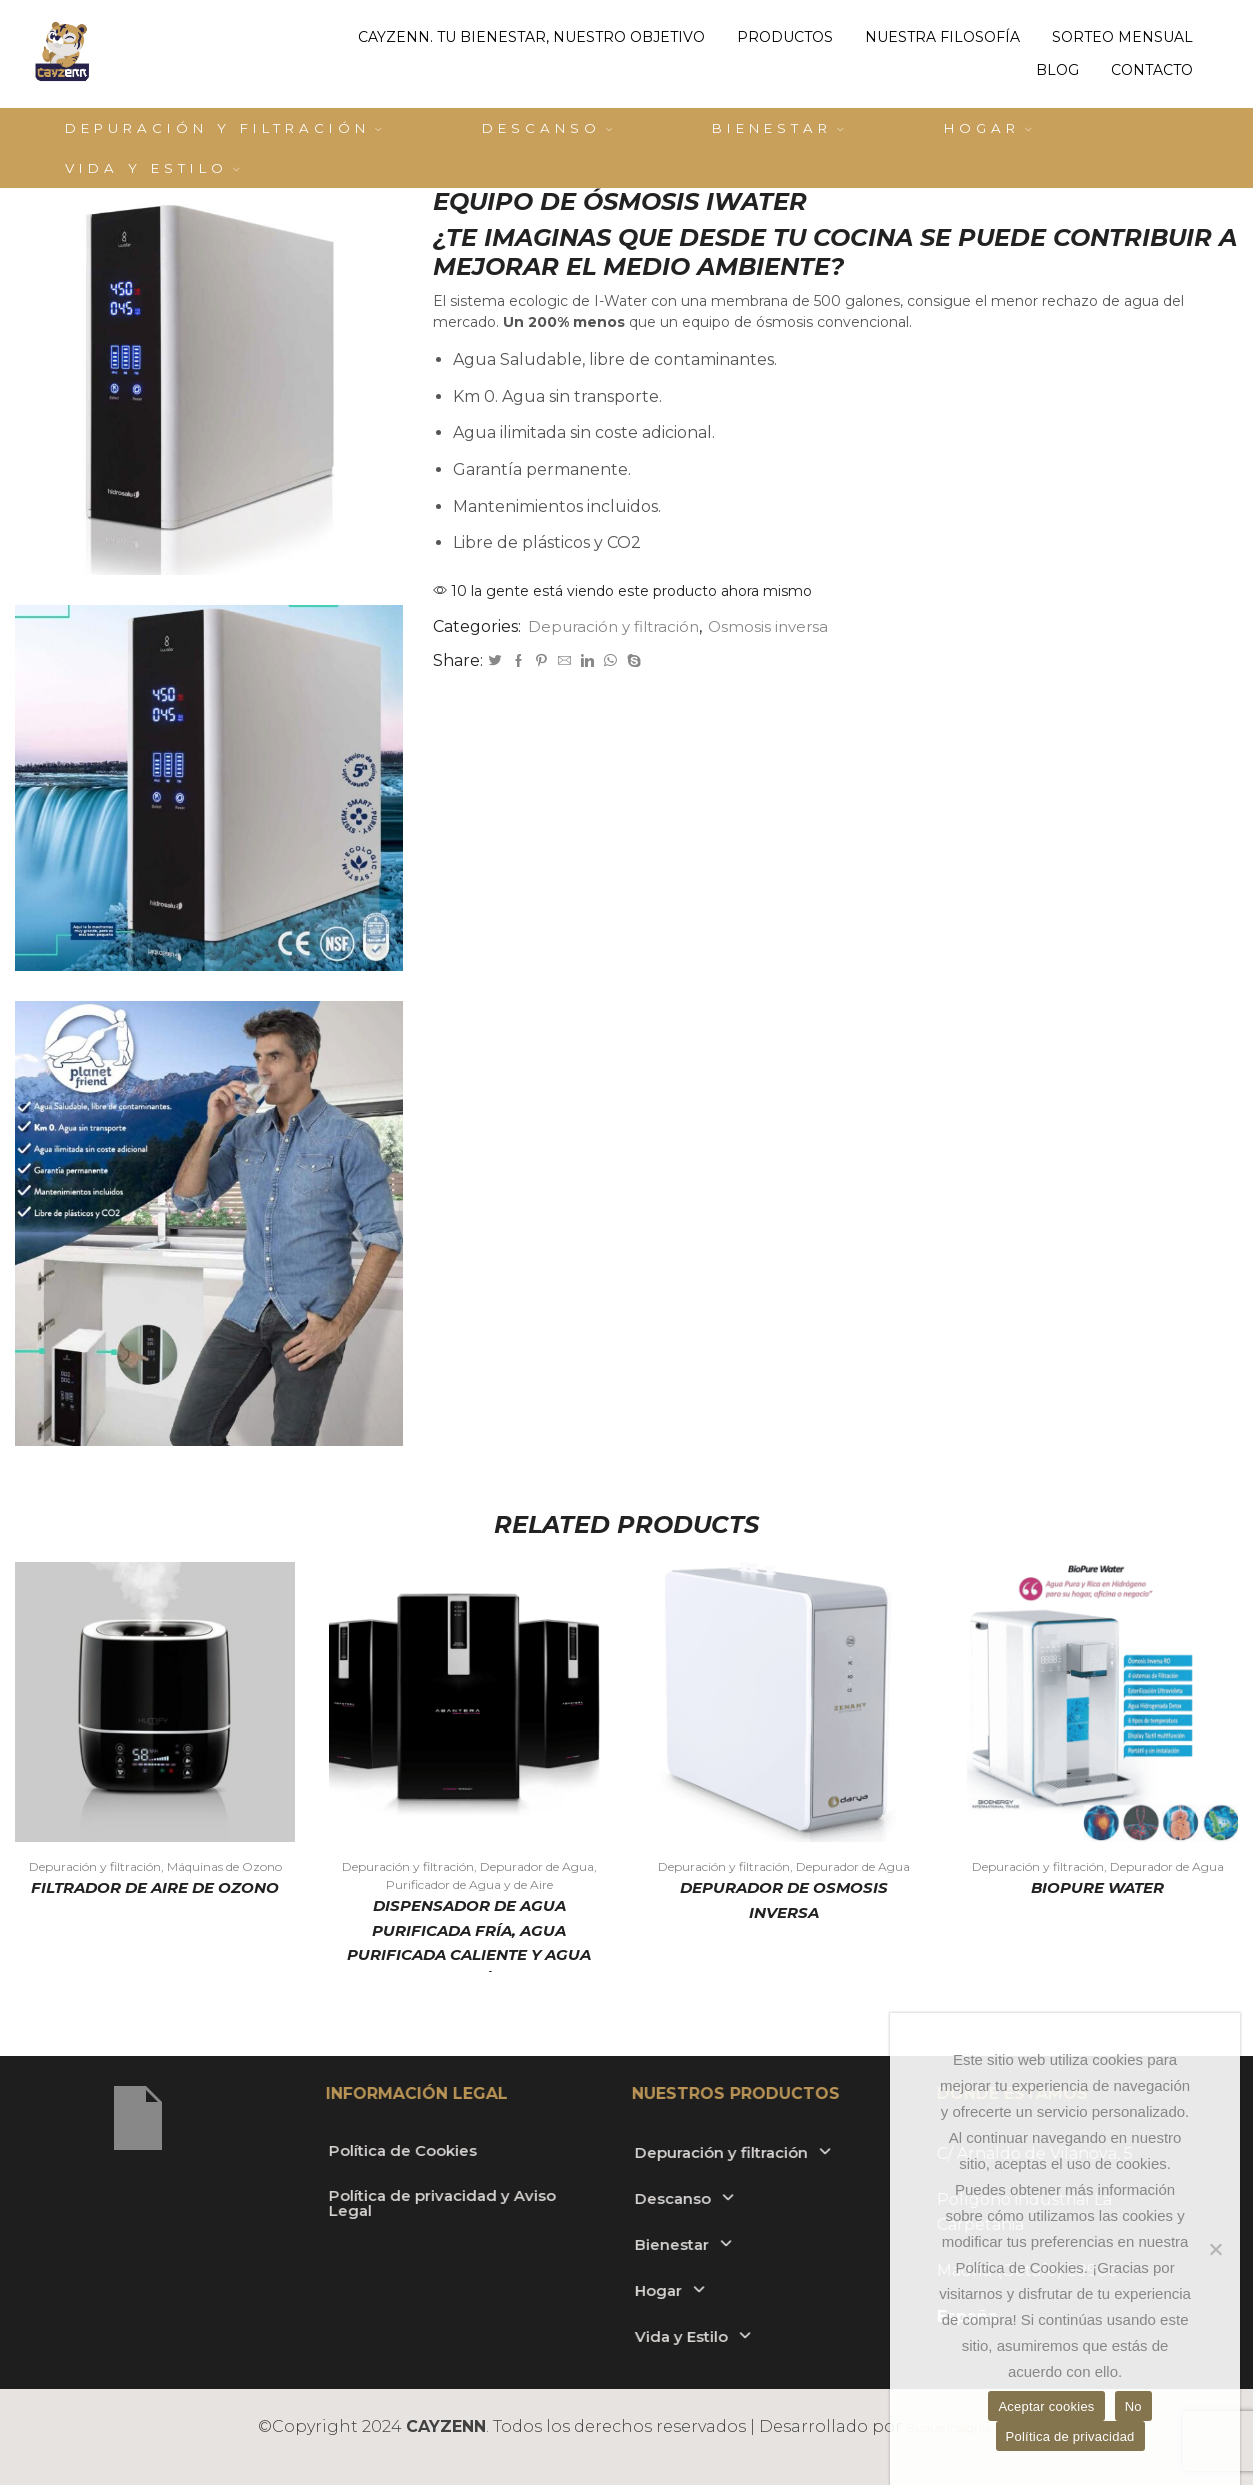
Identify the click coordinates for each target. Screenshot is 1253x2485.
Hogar (988, 128)
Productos (785, 37)
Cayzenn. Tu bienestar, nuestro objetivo (531, 37)
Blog (1057, 70)
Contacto (1152, 70)
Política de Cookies (236, 2150)
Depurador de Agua (537, 1866)
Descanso (547, 128)
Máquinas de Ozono (224, 1866)
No (1133, 2406)
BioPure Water (1097, 1888)
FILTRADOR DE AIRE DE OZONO (155, 1888)
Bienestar (778, 128)
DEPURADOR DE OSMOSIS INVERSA (784, 1901)
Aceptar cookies (1046, 2406)
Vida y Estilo (152, 168)
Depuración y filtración (223, 128)
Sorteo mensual (1122, 37)
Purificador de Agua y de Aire (469, 1884)
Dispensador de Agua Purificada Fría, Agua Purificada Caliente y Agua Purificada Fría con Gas (469, 1945)
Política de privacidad (1070, 2436)
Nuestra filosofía (942, 37)
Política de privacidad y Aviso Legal (252, 2204)
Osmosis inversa (780, 626)
